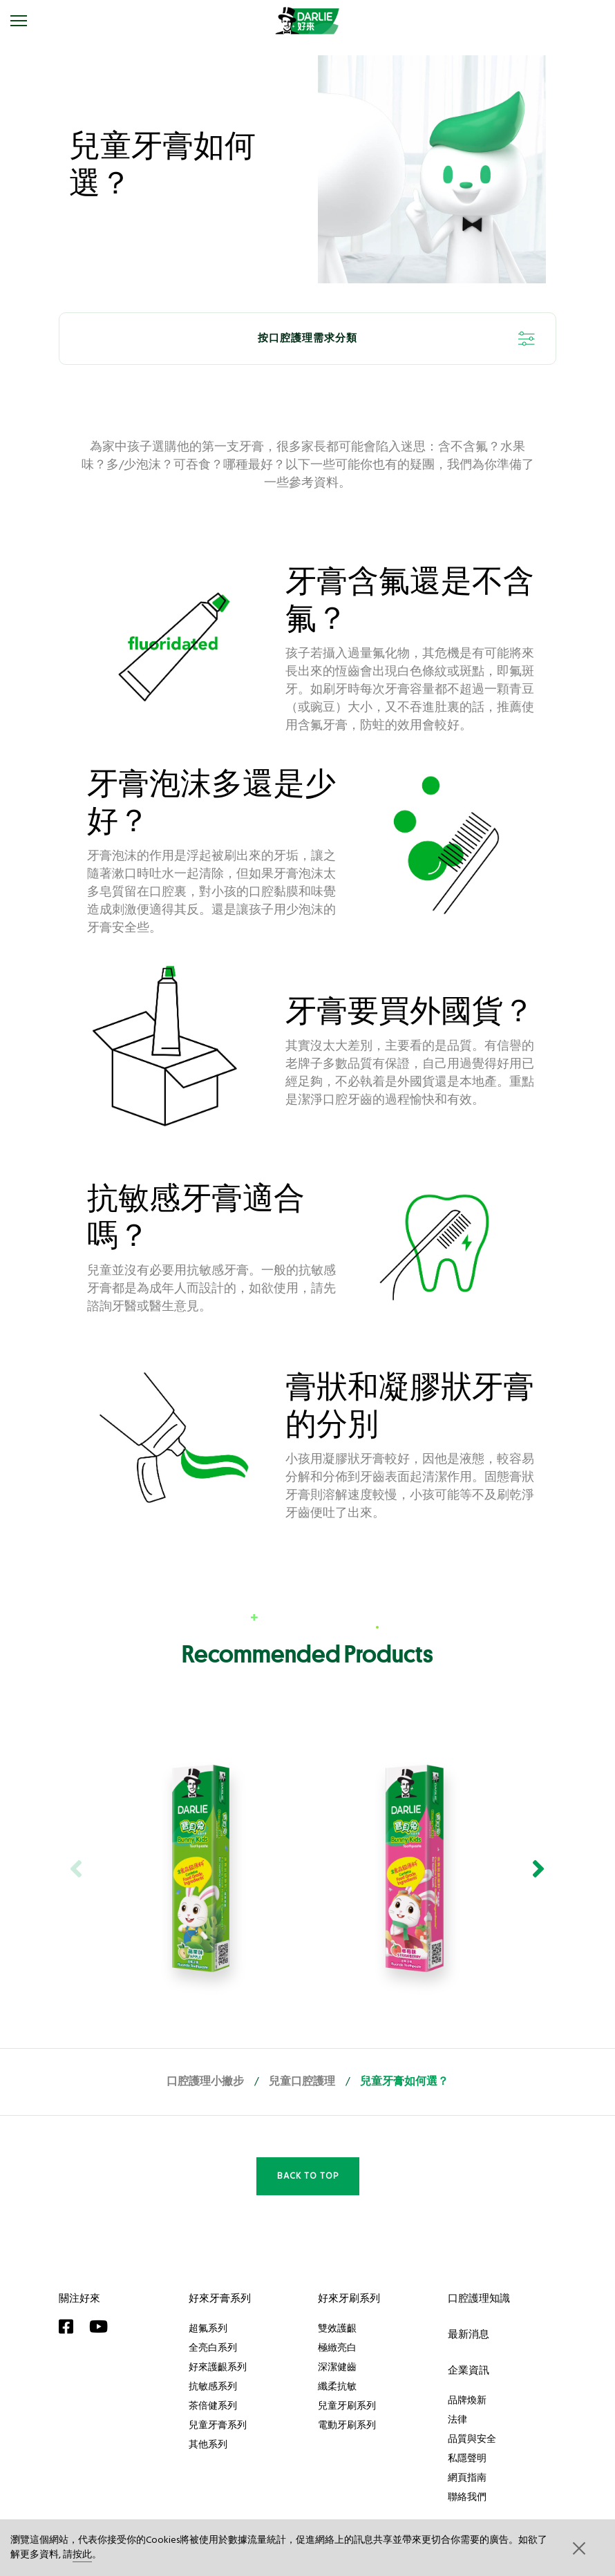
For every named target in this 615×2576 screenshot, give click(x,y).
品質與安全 (472, 2438)
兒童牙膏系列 (218, 2424)
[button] (578, 2548)
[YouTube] (102, 2326)
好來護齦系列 (218, 2366)
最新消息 (468, 2334)
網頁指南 (467, 2477)
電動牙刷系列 (347, 2424)
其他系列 (208, 2444)
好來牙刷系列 (349, 2298)
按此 (82, 2555)
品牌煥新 (467, 2399)
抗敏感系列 (213, 2386)
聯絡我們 (467, 2496)
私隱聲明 (467, 2457)
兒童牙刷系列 (347, 2405)
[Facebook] (70, 2326)
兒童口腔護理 (302, 2082)
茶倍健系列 (213, 2405)
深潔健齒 (337, 2366)
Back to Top (308, 2176)
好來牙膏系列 (220, 2298)
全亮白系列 (213, 2347)
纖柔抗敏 (337, 2386)
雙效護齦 (337, 2327)
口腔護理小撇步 (205, 2082)
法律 (457, 2419)
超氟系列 (208, 2327)
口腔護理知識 (479, 2298)
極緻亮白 (337, 2347)
